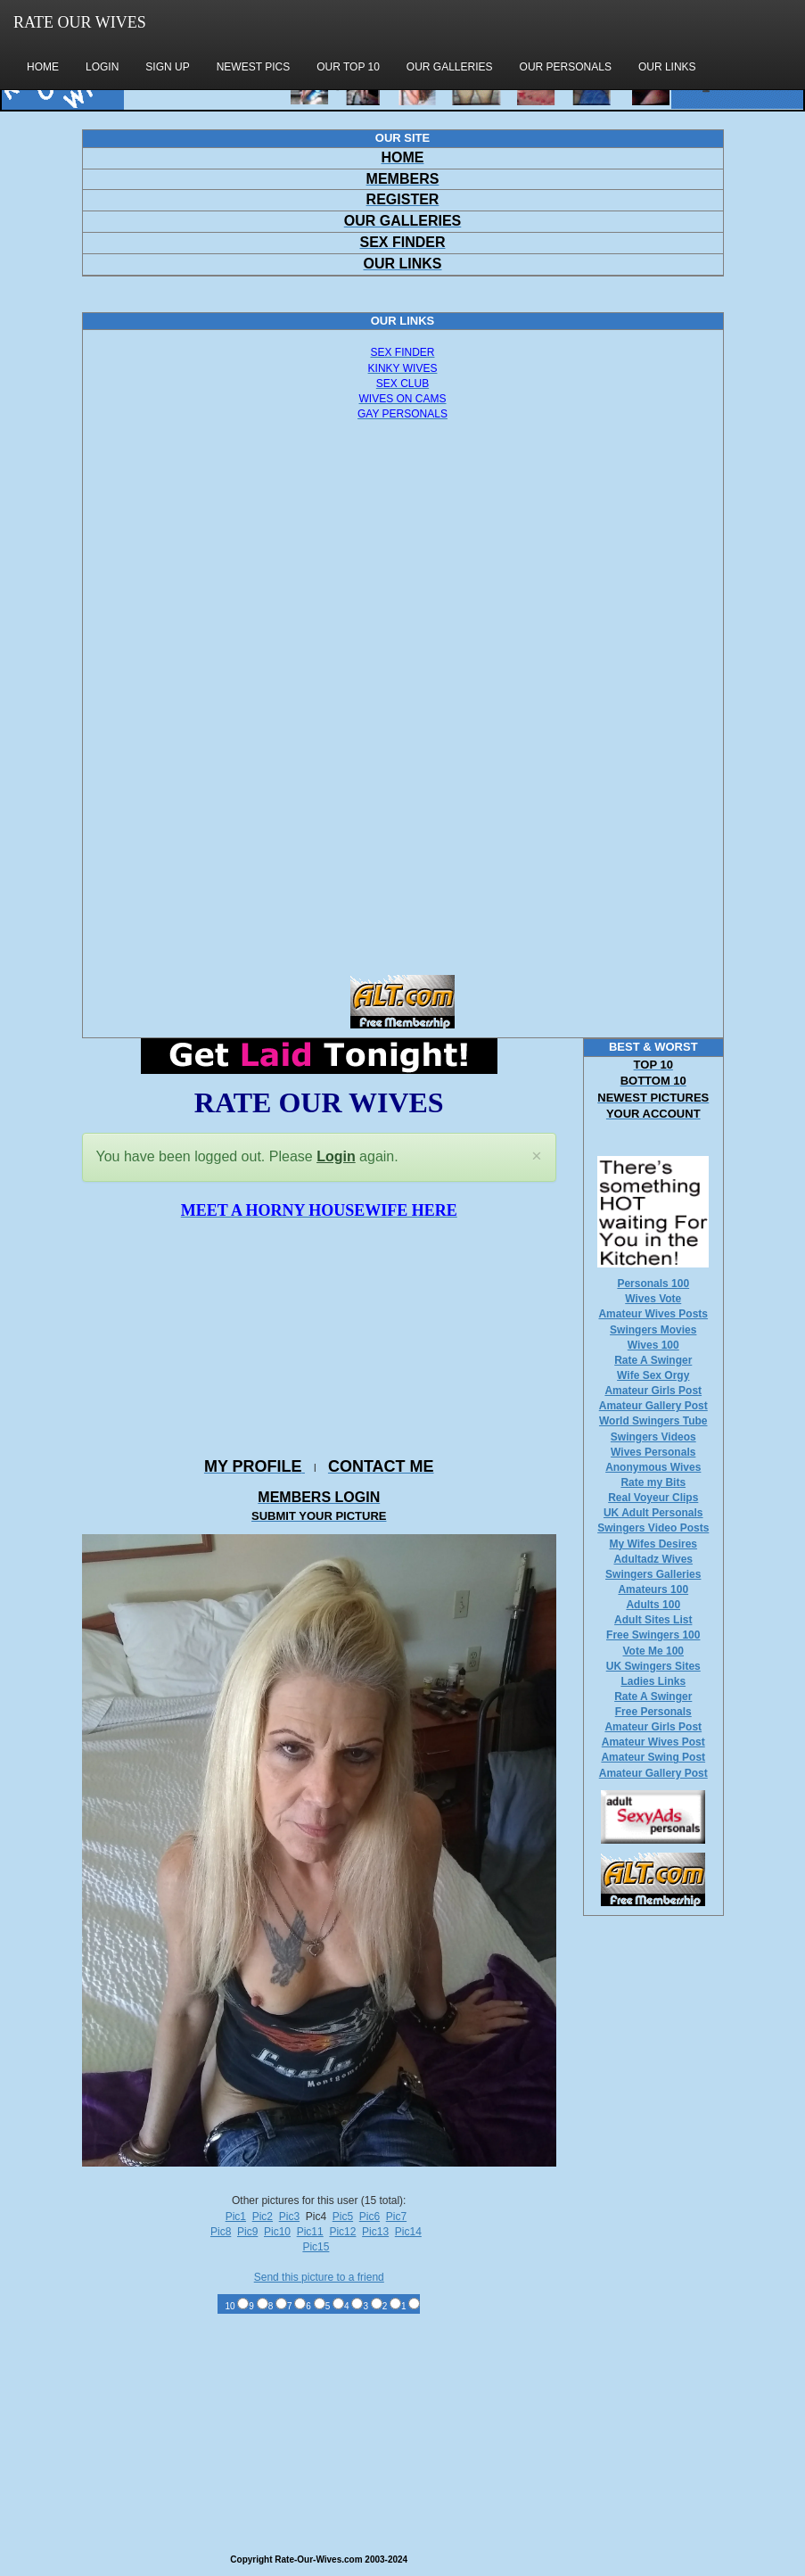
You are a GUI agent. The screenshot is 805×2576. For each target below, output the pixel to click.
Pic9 (247, 2231)
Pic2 (262, 2216)
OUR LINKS (667, 67)
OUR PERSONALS (566, 67)
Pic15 (315, 2247)
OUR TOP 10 (348, 67)
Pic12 (342, 2231)
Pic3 (289, 2216)
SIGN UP (167, 67)
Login (336, 1156)
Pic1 (236, 2216)
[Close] (536, 1156)
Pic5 (343, 2216)
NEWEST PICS (253, 67)
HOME (43, 67)
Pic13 (375, 2231)
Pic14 (408, 2231)
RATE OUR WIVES (79, 22)
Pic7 (396, 2216)
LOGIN (102, 67)
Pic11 (310, 2231)
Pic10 (277, 2231)
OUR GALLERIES (450, 67)
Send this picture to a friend (319, 2277)
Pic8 (220, 2231)
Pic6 (369, 2216)
